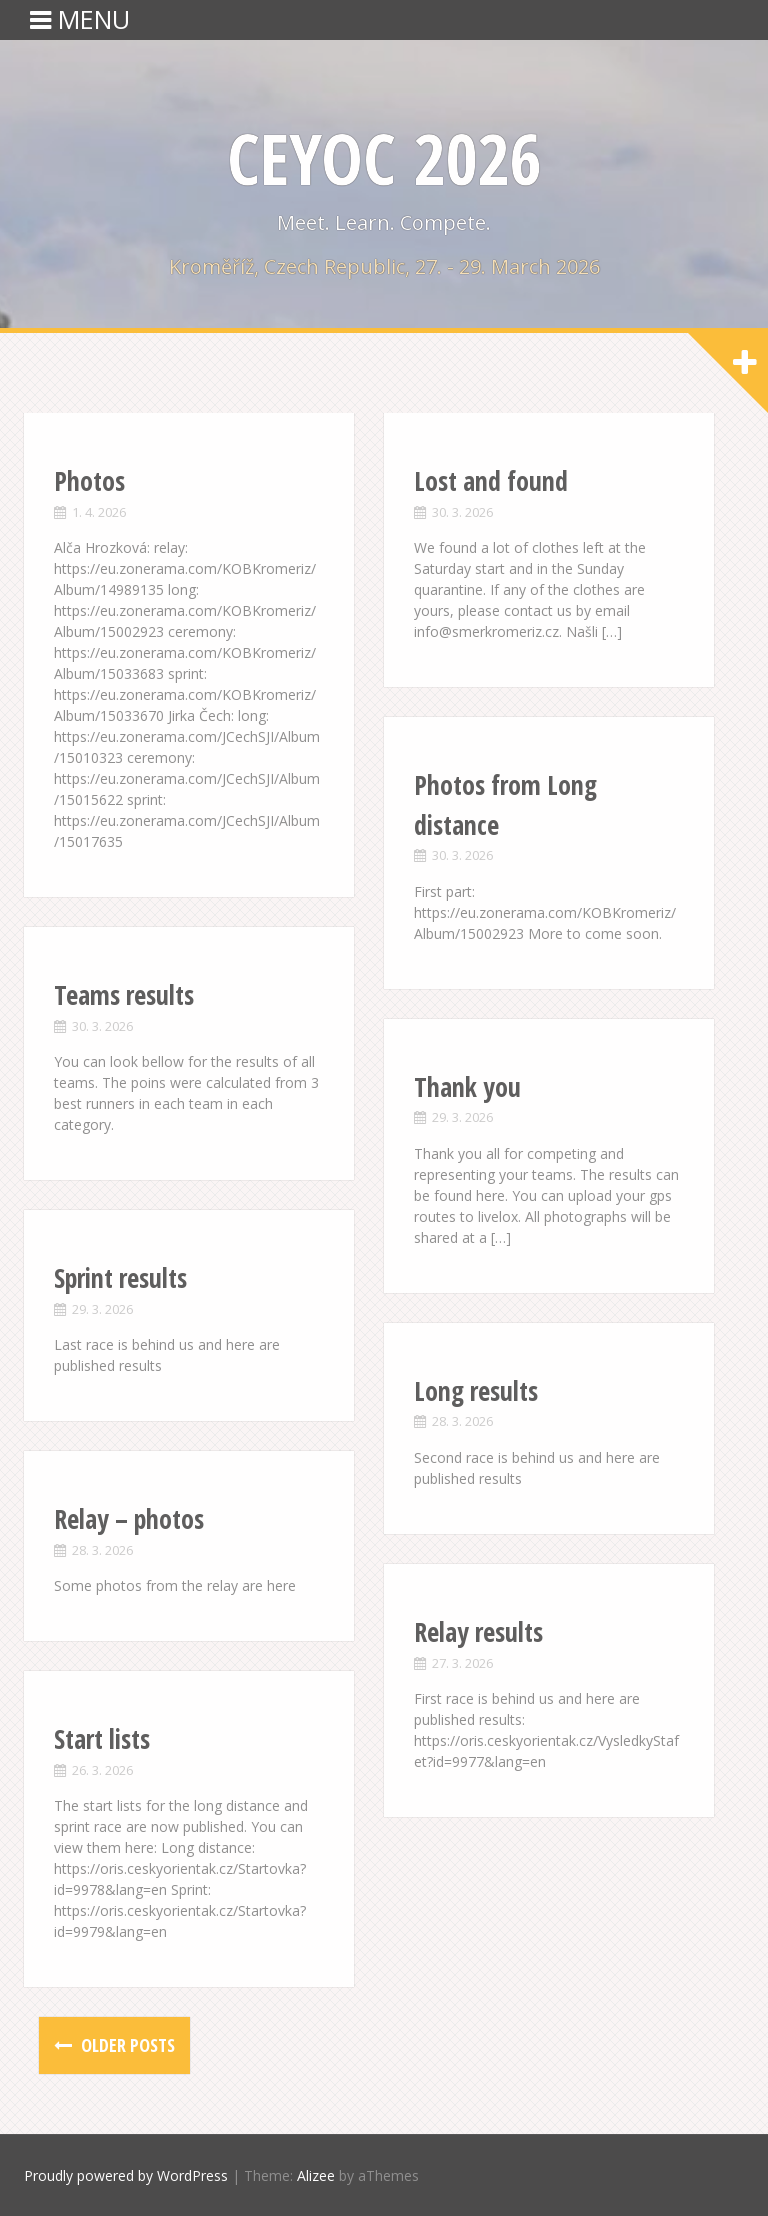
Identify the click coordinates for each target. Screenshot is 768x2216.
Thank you (467, 1087)
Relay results (478, 1632)
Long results (476, 1391)
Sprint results (120, 1278)
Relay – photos (129, 1519)
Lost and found (491, 481)
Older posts (126, 2045)
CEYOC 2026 (384, 158)
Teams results (124, 995)
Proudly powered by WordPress (126, 2175)
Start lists (102, 1739)
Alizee (316, 2175)
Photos (89, 481)
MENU (80, 19)
